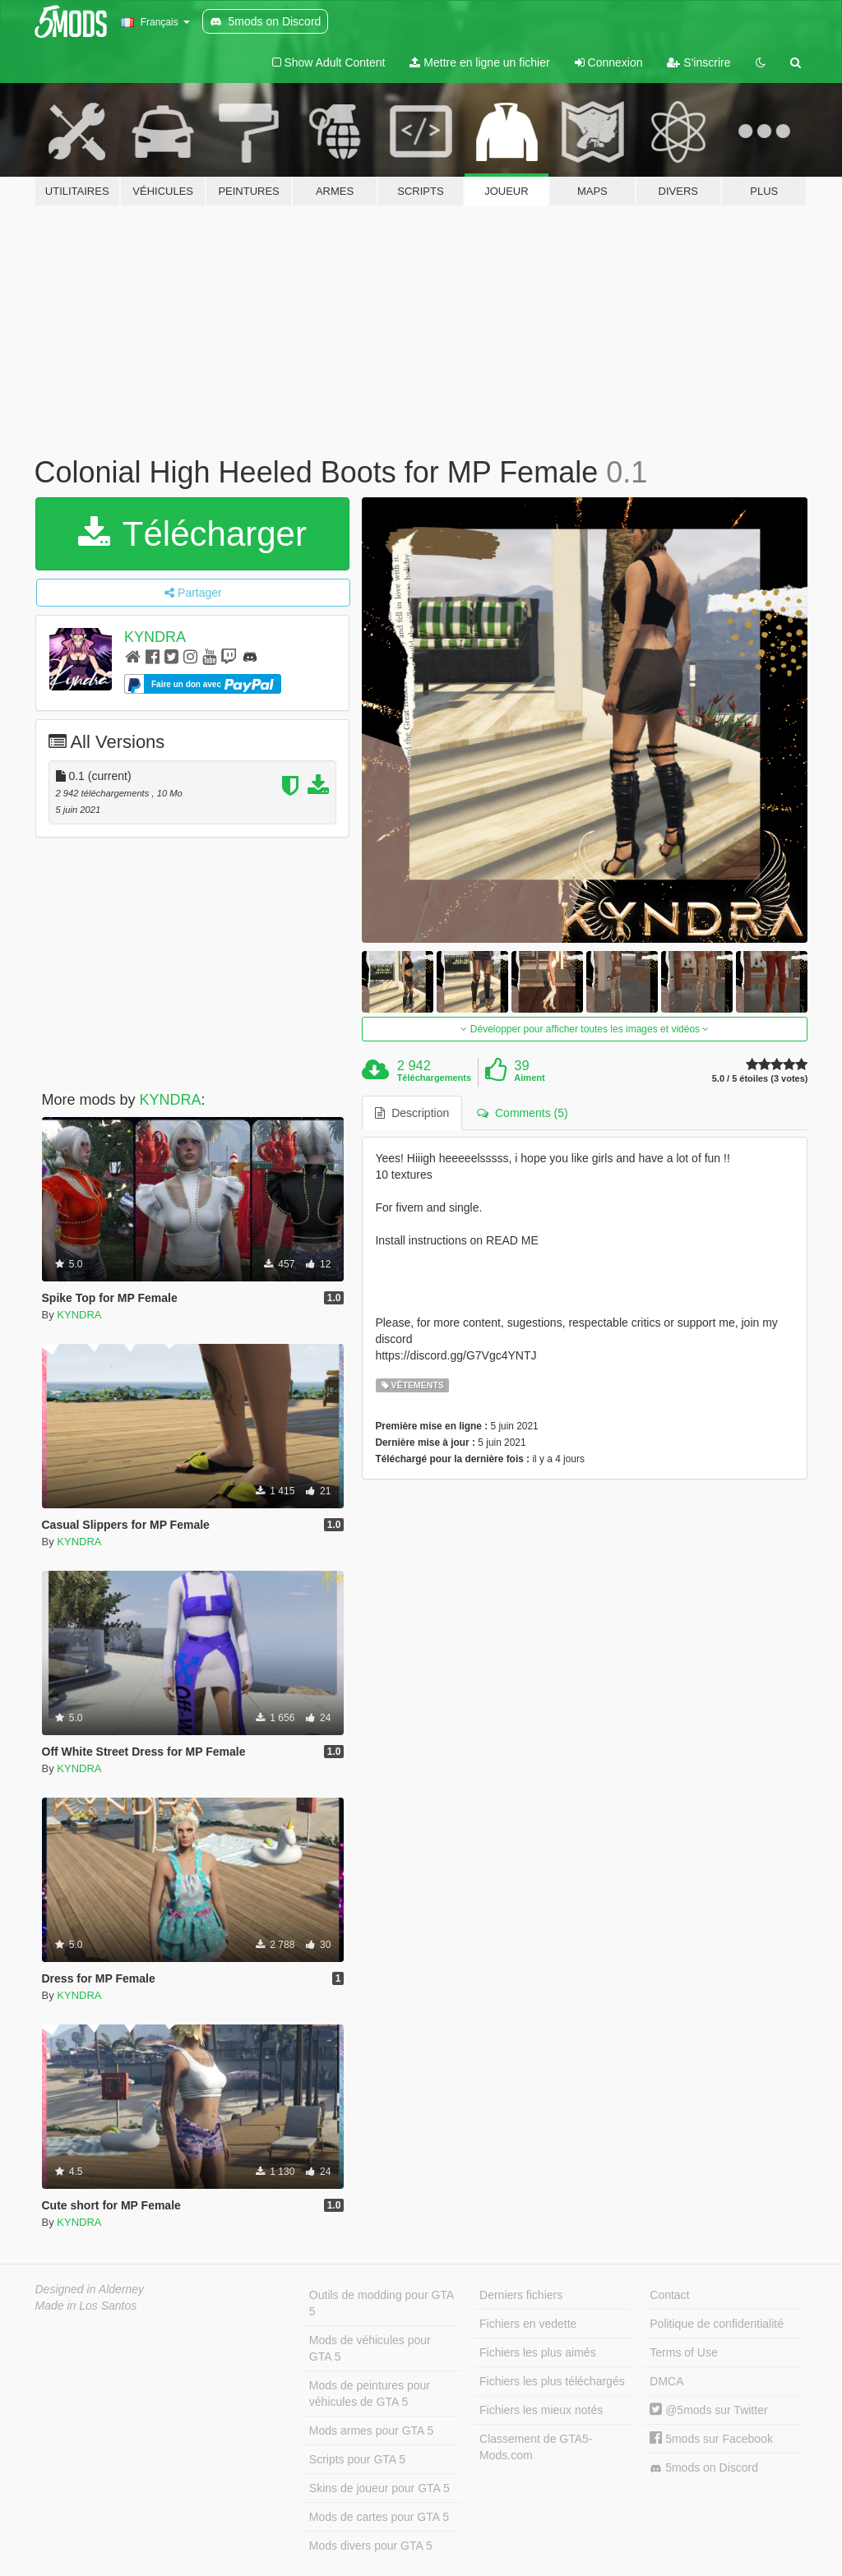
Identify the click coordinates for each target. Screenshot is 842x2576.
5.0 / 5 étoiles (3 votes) (760, 1078)
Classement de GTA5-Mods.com (535, 2447)
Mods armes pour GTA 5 (371, 2430)
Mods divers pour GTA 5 (371, 2545)
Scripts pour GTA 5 (357, 2459)
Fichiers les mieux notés (541, 2410)
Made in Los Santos (86, 2305)
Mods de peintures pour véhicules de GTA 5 (369, 2393)
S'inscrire (698, 62)
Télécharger (192, 534)
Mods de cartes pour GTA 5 (379, 2516)
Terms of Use (683, 2352)
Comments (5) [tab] (522, 1112)
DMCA (666, 2381)
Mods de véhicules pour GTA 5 (370, 2348)
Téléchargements (434, 1078)
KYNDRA (155, 637)
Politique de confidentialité (717, 2323)
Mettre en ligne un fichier (479, 62)
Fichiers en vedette (527, 2323)
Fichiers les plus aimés (537, 2352)
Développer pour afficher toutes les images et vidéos (584, 1029)
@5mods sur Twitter (708, 2410)
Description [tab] (412, 1112)
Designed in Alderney (90, 2289)
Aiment (529, 1078)
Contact (669, 2294)
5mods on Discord (704, 2468)
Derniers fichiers (520, 2294)
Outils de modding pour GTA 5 (381, 2303)
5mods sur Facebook (711, 2438)
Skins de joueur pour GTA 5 (379, 2488)
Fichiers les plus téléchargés (552, 2381)
